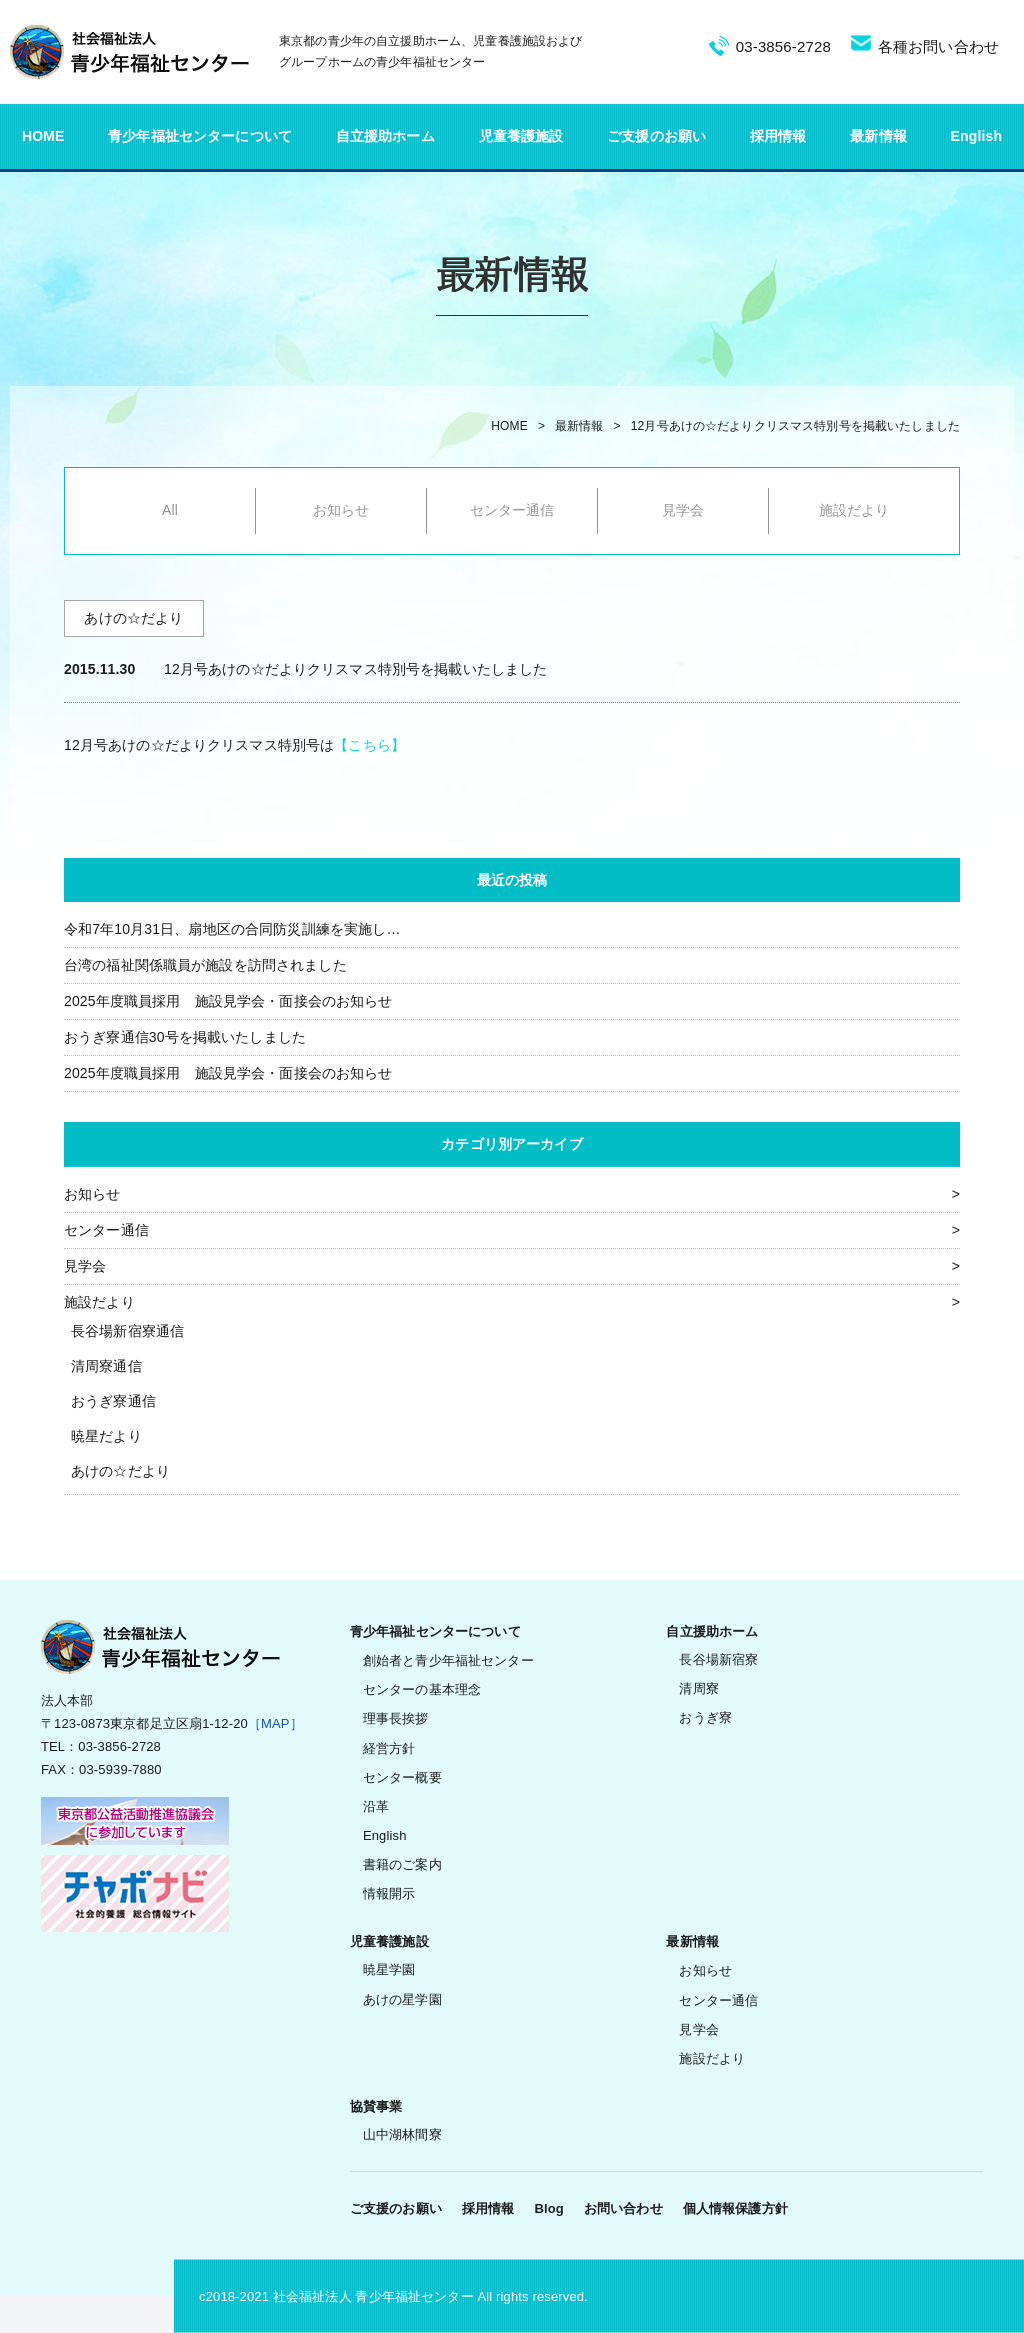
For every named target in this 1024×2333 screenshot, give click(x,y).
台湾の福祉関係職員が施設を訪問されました (205, 965)
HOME (43, 136)
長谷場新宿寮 (718, 1659)
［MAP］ (275, 1723)
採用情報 (778, 136)
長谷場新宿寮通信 (127, 1331)
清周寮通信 (106, 1366)
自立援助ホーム (385, 136)
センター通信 (512, 510)
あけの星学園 (402, 1999)
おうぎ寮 (705, 1717)
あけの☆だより (120, 1471)
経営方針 (389, 1748)
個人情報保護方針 (735, 2208)
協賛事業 (376, 2106)
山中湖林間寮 (402, 2134)
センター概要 (402, 1777)
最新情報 (878, 136)
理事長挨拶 (396, 1718)
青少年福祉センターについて (200, 136)
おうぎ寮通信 (113, 1401)
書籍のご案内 (402, 1864)
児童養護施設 (521, 136)
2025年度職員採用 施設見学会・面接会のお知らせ (228, 1001)
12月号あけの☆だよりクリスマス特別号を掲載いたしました (795, 426)
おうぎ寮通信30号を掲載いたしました (185, 1037)
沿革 (376, 1806)
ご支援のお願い (656, 136)
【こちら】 (369, 745)
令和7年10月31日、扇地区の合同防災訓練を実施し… (232, 929)
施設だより (854, 510)
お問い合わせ (623, 2208)
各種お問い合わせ (938, 46)
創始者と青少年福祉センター (448, 1660)
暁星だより (106, 1436)
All (170, 510)
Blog (548, 2208)
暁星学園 (389, 1969)
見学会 (683, 510)
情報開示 (389, 1893)
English (977, 136)
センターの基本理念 (422, 1689)
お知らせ (341, 510)
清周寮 (698, 1688)
